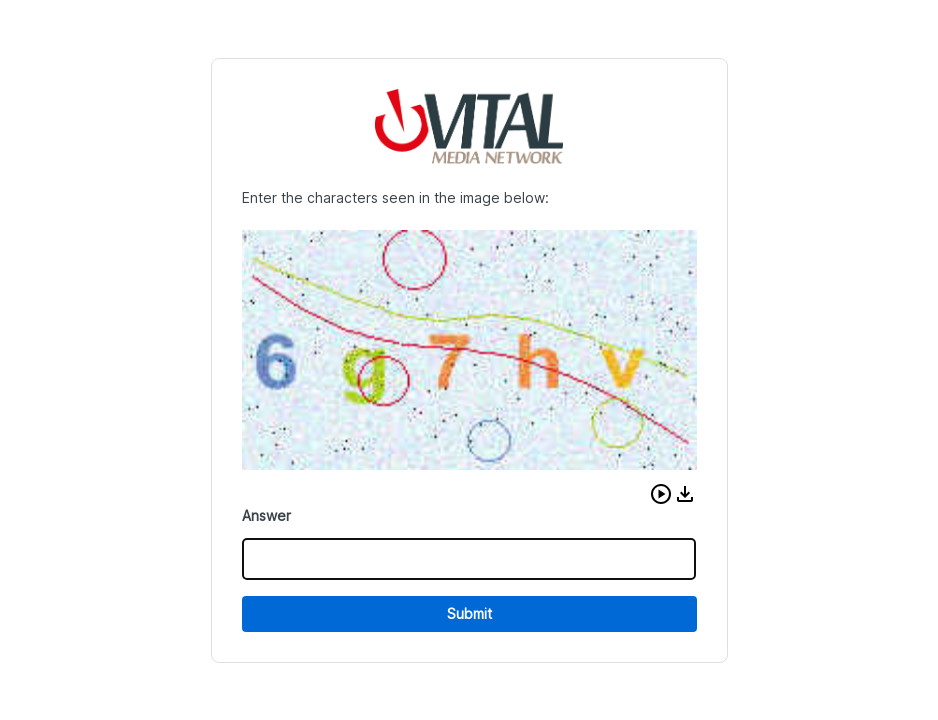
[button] (661, 494)
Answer (266, 515)
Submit (469, 613)
